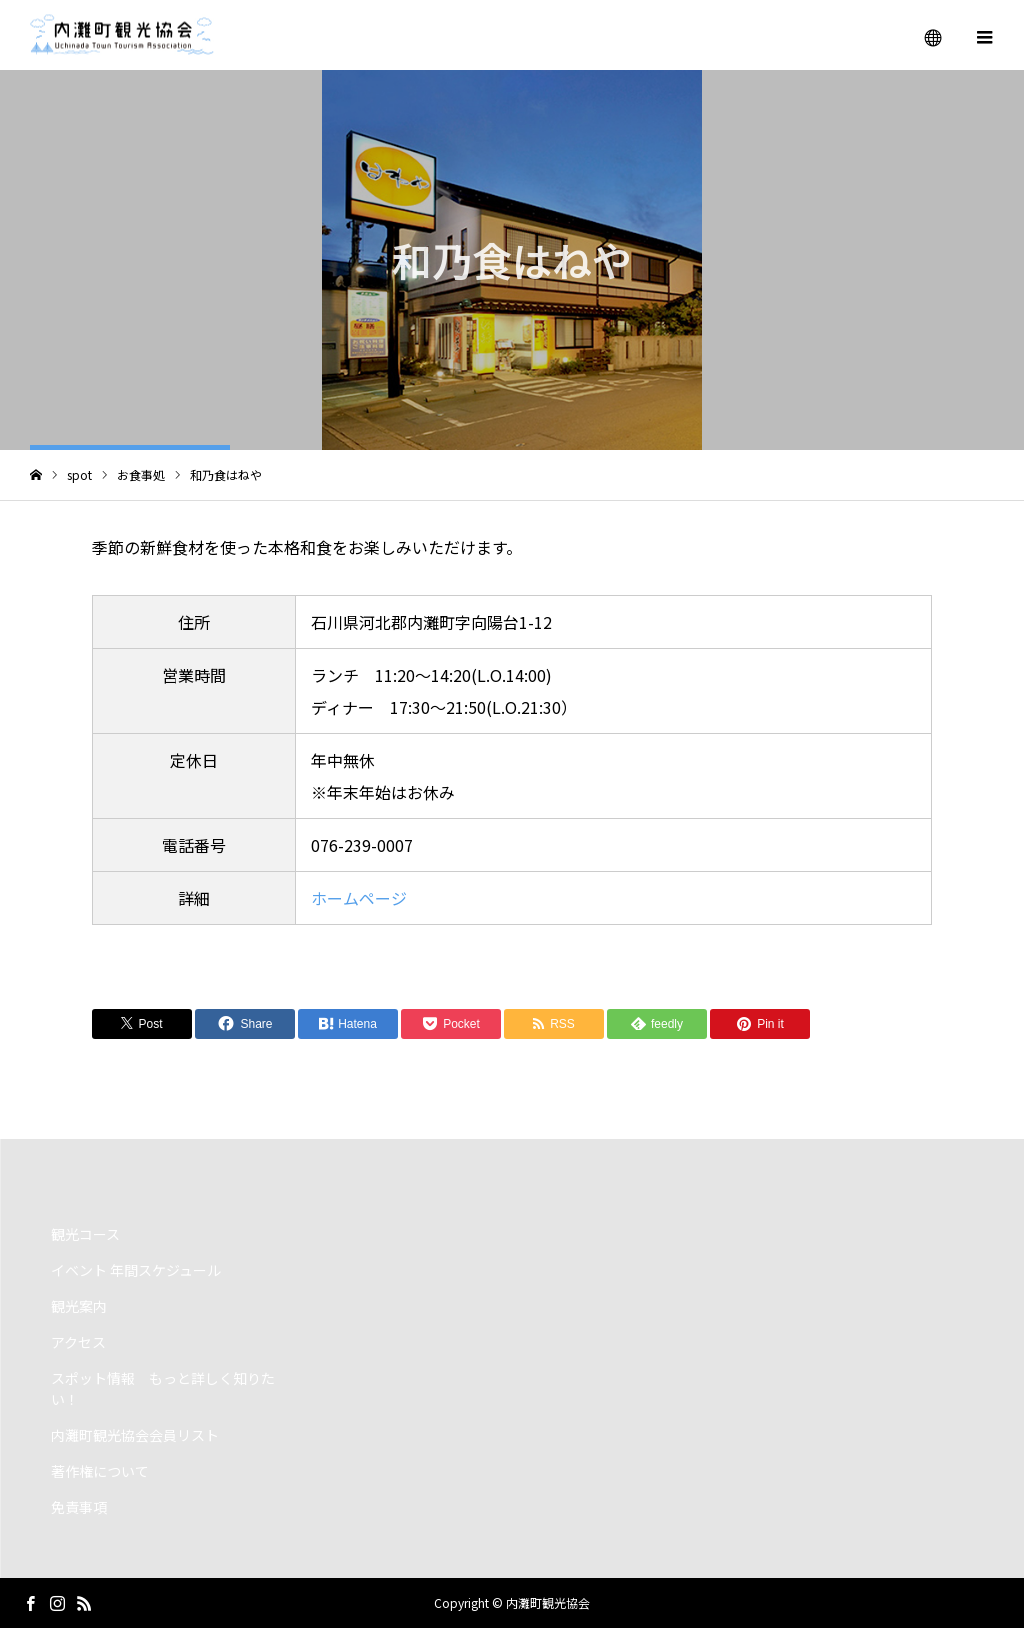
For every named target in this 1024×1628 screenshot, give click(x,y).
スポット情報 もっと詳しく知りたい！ (163, 1388)
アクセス (78, 1342)
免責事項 (79, 1507)
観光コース (85, 1234)
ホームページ (359, 898)
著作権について (100, 1471)
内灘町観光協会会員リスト (135, 1435)
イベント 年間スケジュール (136, 1270)
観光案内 (79, 1306)
